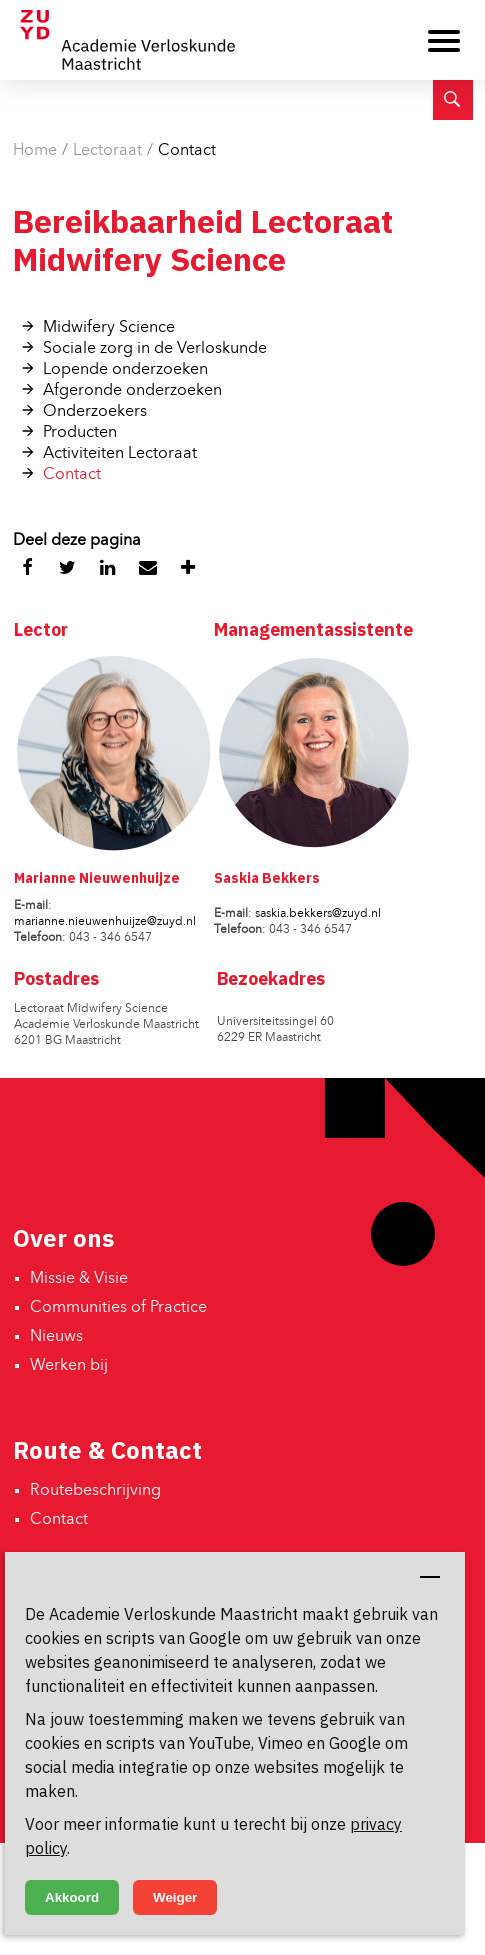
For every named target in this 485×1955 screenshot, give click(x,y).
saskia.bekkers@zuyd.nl (318, 914)
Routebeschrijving (95, 1491)
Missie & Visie (79, 1279)
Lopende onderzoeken (125, 370)
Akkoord (72, 1897)
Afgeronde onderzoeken (132, 391)
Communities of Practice (118, 1308)
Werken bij (69, 1366)
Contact (187, 151)
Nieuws (56, 1337)
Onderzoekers (95, 412)
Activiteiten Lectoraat (120, 454)
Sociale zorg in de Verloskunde (155, 349)
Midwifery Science (109, 328)
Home (35, 151)
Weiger (175, 1897)
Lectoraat (107, 151)
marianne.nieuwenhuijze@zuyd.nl (105, 922)
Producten (80, 433)
